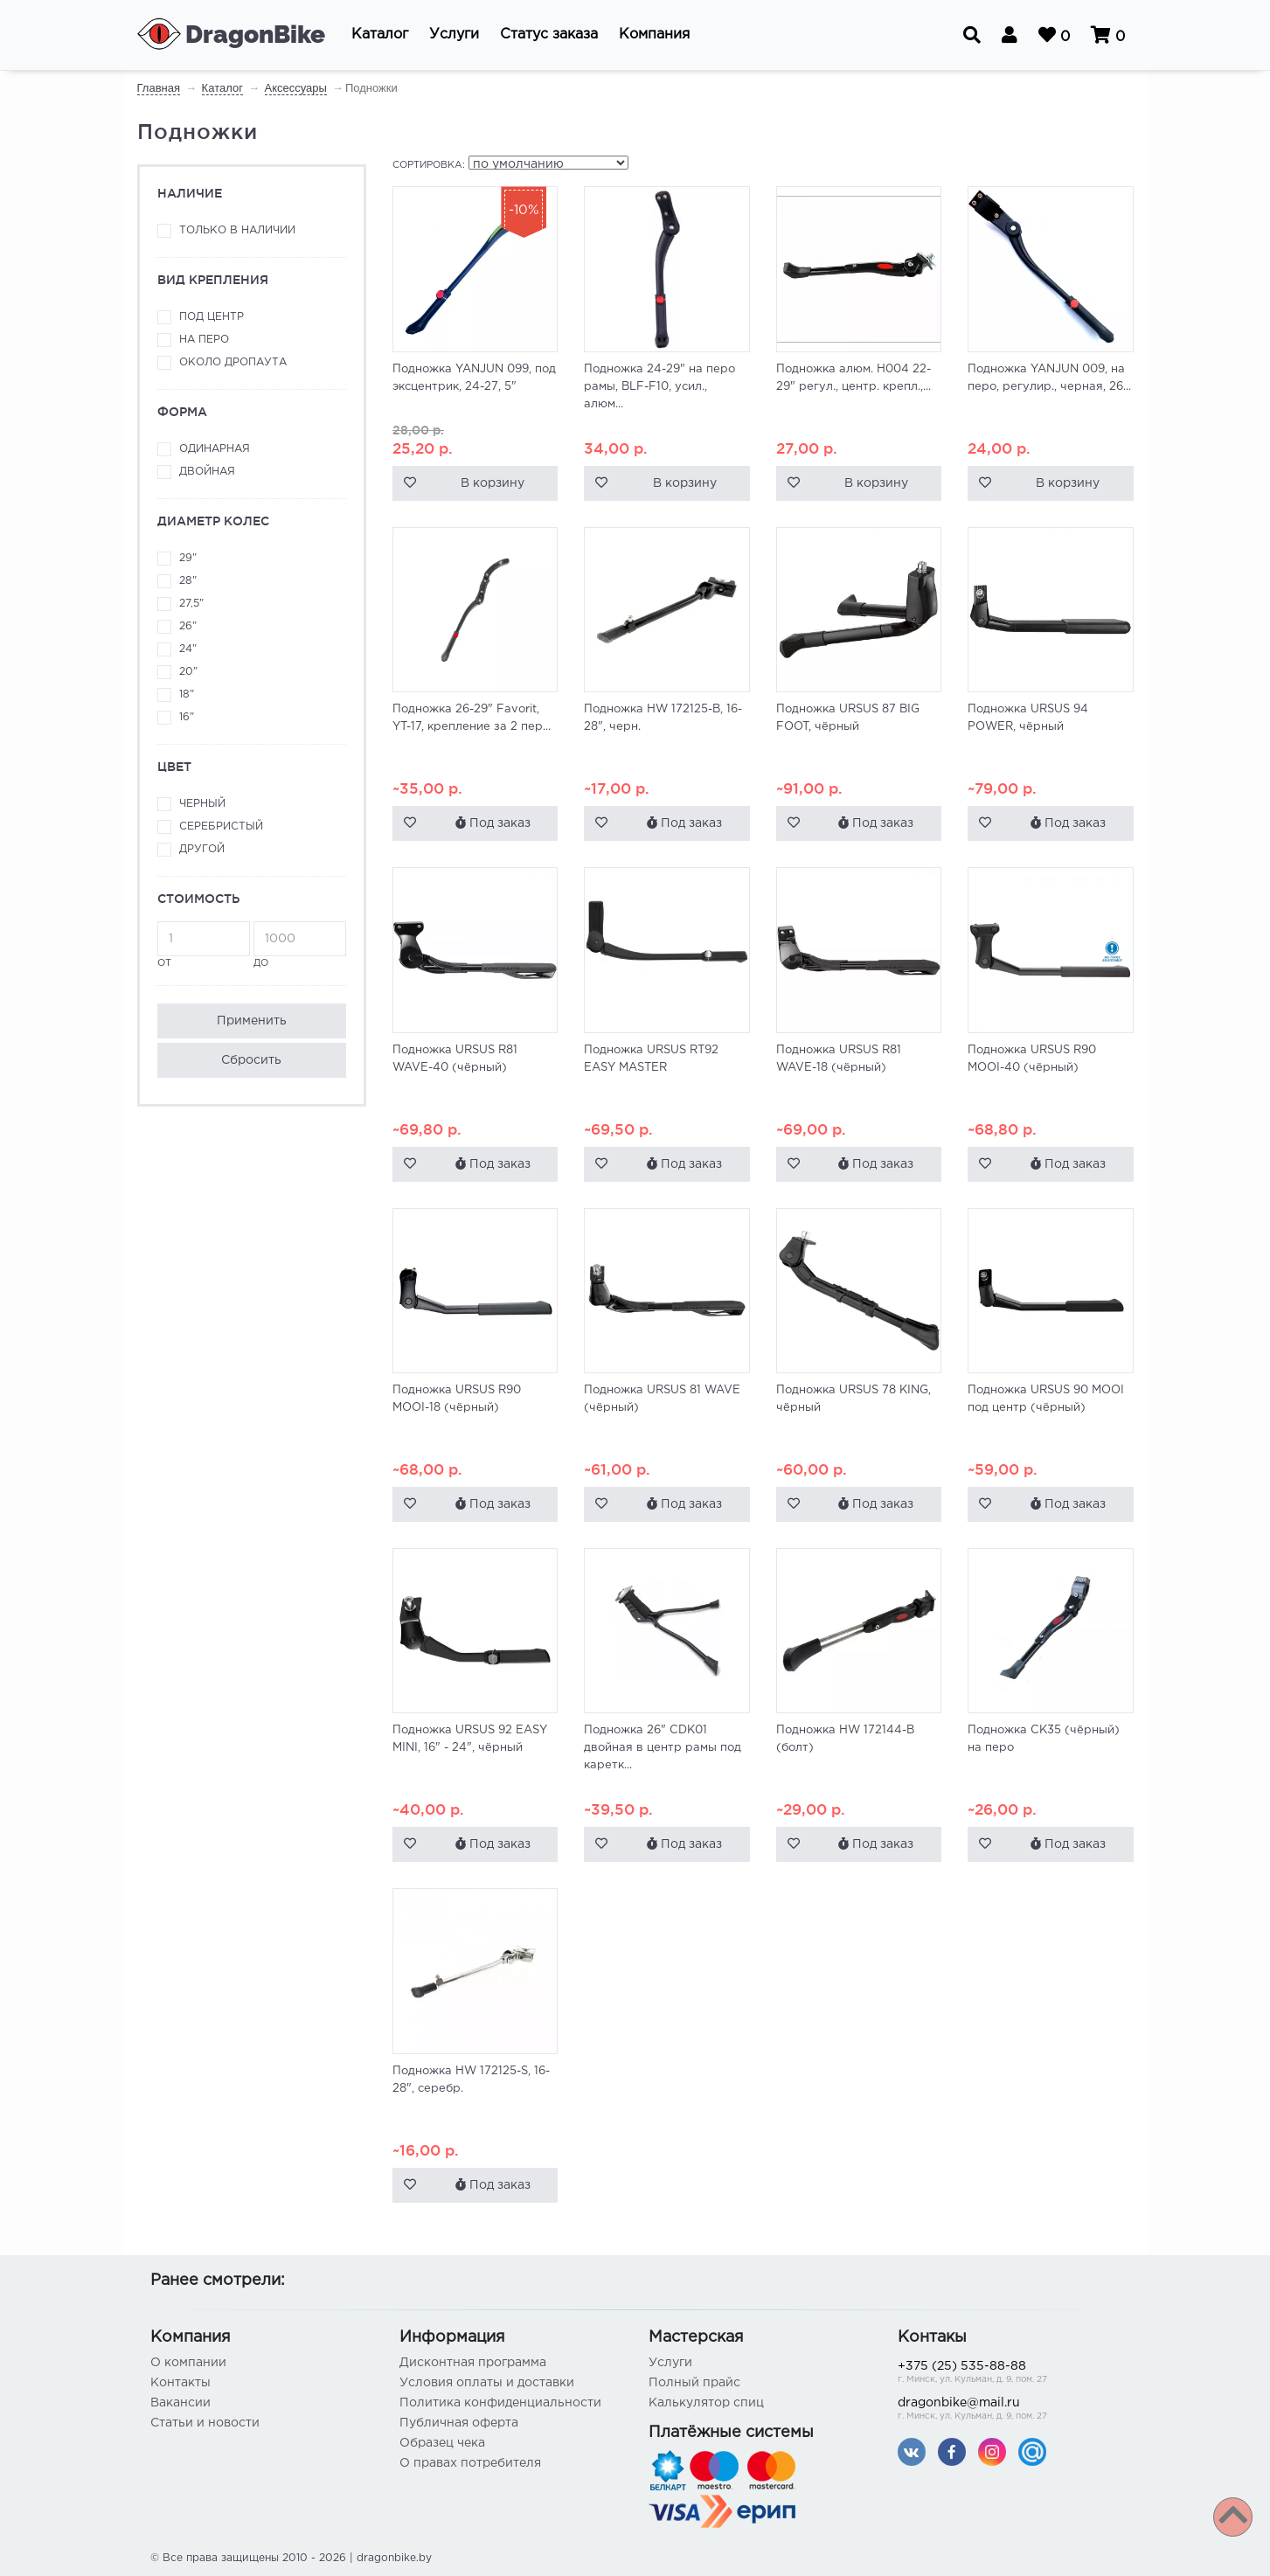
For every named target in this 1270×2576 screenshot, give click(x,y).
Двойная (207, 471)
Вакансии (180, 2403)
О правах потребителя (470, 2463)
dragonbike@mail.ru (1009, 2410)
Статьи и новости (205, 2423)
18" (186, 694)
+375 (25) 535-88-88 (1009, 2373)
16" (186, 717)
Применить (252, 1021)
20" (188, 672)
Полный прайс (694, 2383)
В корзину (492, 483)
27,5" (191, 603)
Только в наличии (237, 230)
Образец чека (442, 2443)
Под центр (211, 317)
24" (188, 649)
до (299, 944)
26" (188, 626)
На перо (204, 339)
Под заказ (493, 822)
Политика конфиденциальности (500, 2403)
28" (188, 581)
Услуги (670, 2362)
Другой (202, 849)
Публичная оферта (458, 2423)
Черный (202, 804)
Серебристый (221, 826)
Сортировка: (428, 165)
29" (188, 558)
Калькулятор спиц (706, 2403)
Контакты (180, 2383)
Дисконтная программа (472, 2362)
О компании (188, 2362)
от (203, 944)
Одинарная (214, 449)
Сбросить (251, 1060)
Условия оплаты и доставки (486, 2383)
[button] (380, 35)
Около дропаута (233, 362)
